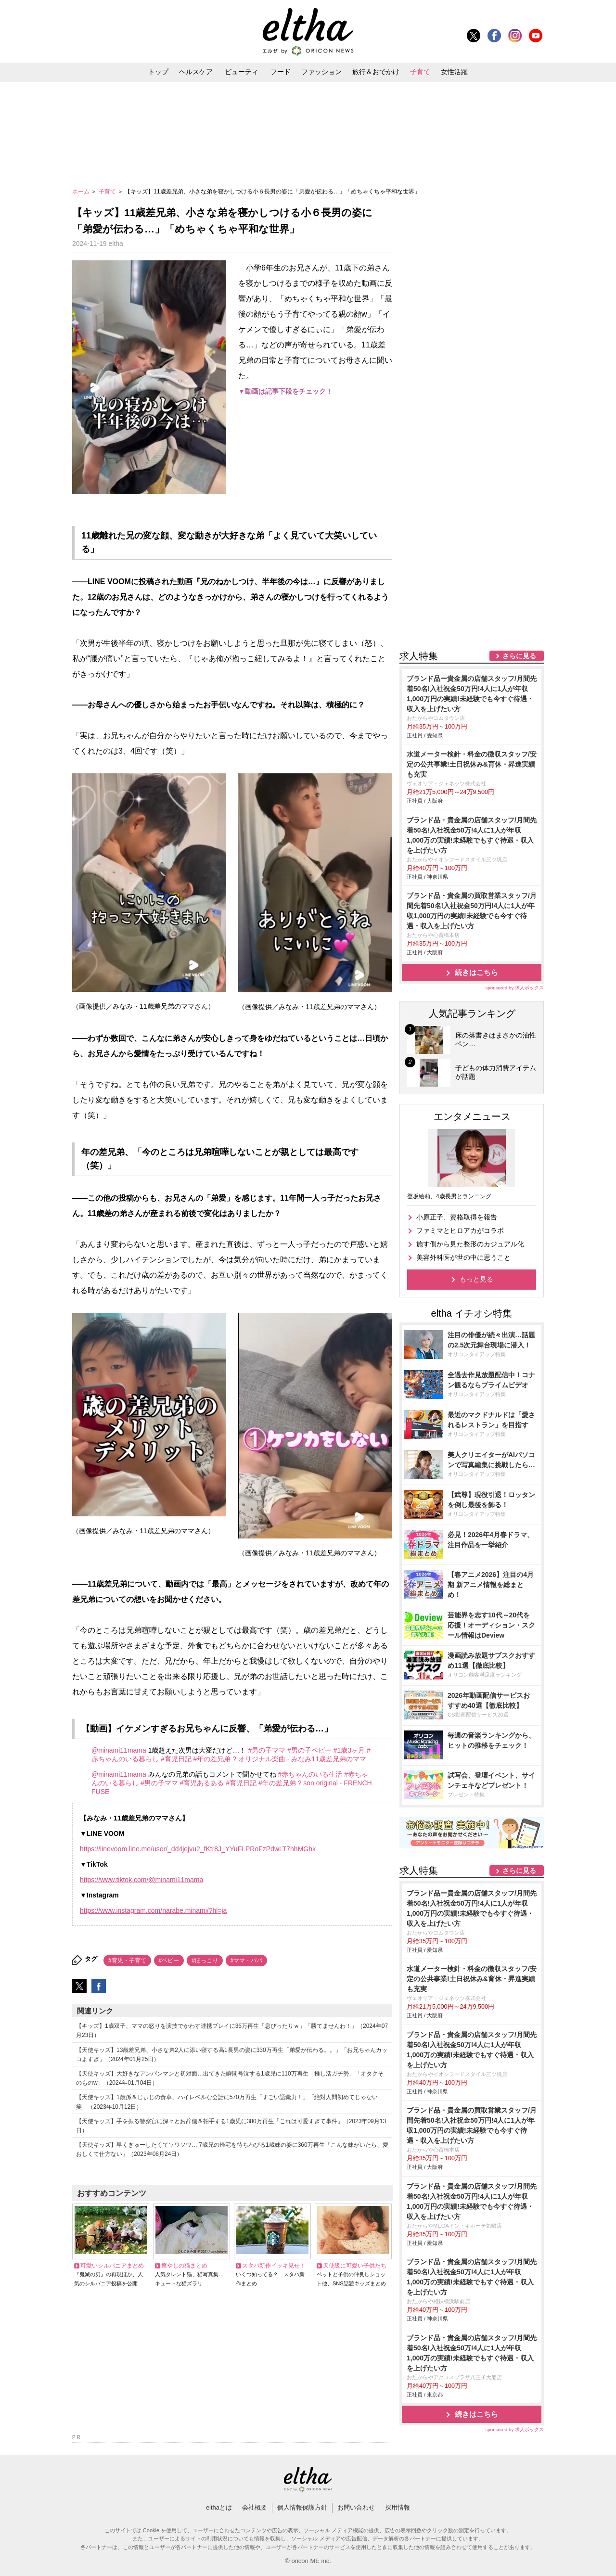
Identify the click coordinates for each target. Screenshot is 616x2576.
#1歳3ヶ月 (349, 1750)
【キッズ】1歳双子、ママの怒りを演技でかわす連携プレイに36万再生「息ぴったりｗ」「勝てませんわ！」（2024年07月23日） (232, 2030)
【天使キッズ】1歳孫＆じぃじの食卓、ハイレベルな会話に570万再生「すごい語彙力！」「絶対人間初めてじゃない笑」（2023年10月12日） (227, 2102)
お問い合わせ (356, 2507)
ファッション (321, 72)
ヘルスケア (196, 72)
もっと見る (476, 1279)
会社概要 (254, 2507)
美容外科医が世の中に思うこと (463, 1257)
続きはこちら (476, 972)
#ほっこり (205, 1960)
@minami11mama (118, 1750)
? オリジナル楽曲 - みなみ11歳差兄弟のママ (299, 1759)
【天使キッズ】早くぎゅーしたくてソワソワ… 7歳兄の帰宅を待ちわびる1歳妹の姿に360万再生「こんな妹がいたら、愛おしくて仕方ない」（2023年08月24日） (232, 2149)
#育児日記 (176, 1759)
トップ (158, 72)
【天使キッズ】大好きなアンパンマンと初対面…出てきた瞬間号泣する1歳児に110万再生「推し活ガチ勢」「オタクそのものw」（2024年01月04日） (230, 2078)
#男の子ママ (266, 1750)
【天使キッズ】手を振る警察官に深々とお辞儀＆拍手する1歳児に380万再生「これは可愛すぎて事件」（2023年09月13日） (231, 2126)
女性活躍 (454, 72)
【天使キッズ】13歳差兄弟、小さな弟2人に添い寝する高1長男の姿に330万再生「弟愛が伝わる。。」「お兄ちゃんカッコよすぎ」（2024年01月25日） (231, 2055)
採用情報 (397, 2507)
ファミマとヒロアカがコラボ (460, 1230)
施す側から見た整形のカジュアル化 (470, 1244)
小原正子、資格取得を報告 (456, 1217)
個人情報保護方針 (302, 2507)
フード (280, 72)
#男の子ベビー (309, 1750)
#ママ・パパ (247, 1960)
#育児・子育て (127, 1960)
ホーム (81, 191)
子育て (420, 72)
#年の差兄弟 (212, 1759)
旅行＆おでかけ (375, 72)
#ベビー (169, 1960)
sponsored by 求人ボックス (514, 987)
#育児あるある (202, 1783)
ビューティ (241, 72)
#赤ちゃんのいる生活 (310, 1774)
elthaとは (219, 2507)
